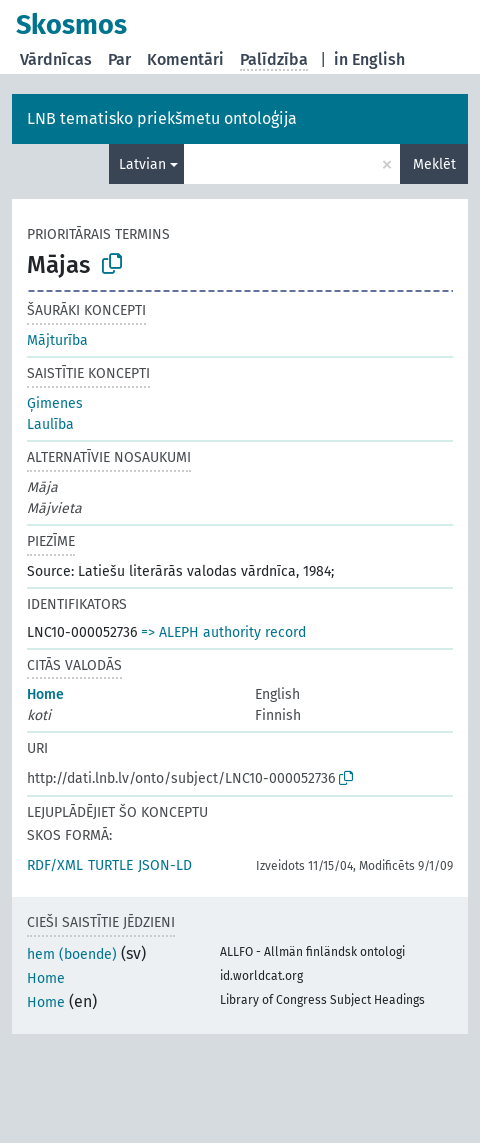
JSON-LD (165, 865)
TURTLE (110, 865)
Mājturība (57, 340)
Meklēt (434, 164)
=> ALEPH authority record (223, 632)
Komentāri (185, 59)
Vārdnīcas (56, 59)
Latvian (142, 164)
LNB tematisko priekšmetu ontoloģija (162, 118)
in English (369, 59)
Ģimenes (55, 403)
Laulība (50, 424)
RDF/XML (55, 865)
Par (119, 59)
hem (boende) (72, 954)
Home (45, 694)
